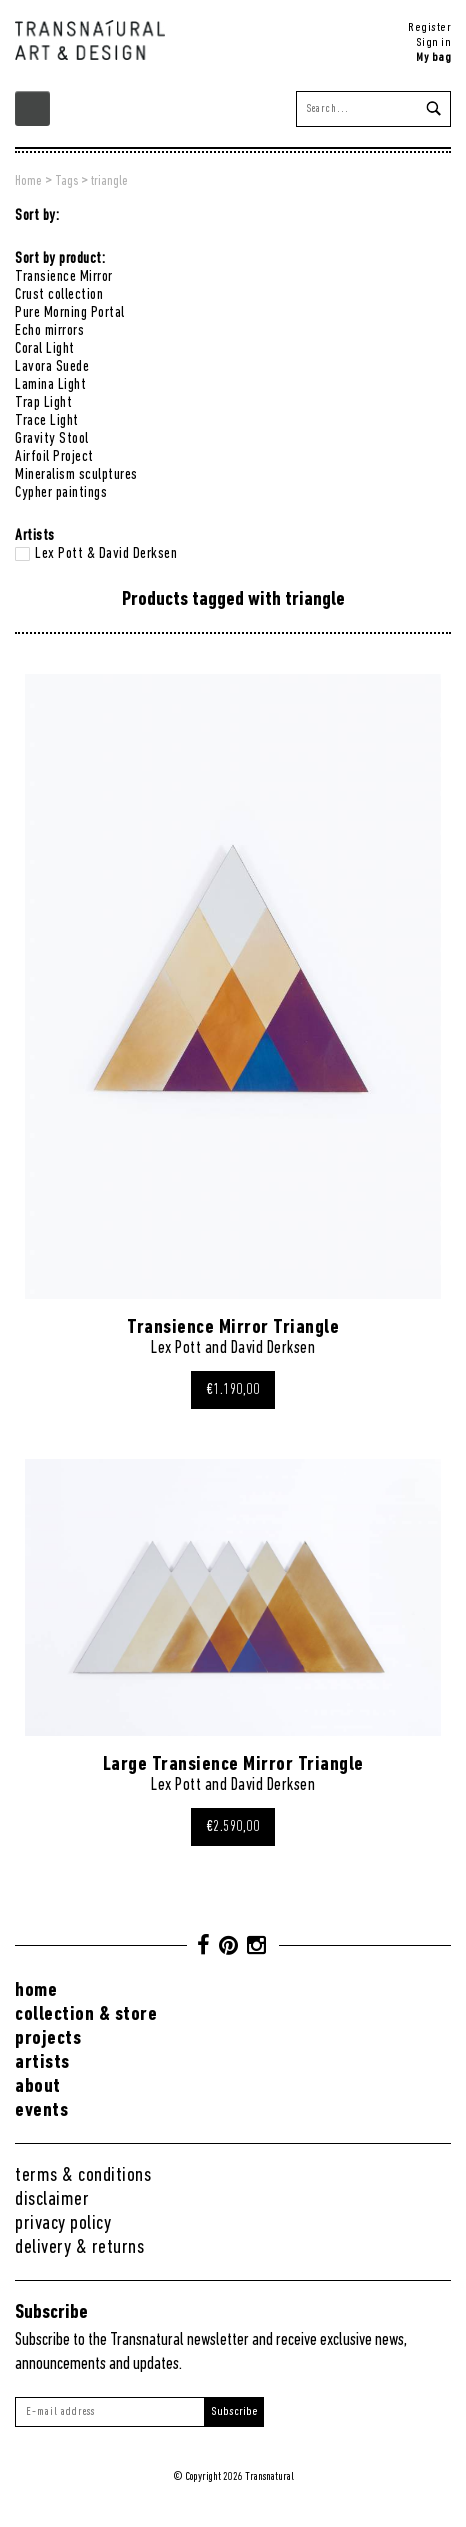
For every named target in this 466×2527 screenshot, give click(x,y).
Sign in (434, 42)
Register (429, 27)
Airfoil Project (54, 457)
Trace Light (47, 421)
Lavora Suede (52, 367)
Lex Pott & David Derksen (106, 554)
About (38, 2086)
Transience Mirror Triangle (233, 1327)
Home (36, 1990)
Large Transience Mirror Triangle (233, 1764)
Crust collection (59, 295)
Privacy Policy (63, 2223)
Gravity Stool (52, 439)
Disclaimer (52, 2199)
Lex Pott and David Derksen (233, 1348)
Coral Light (45, 349)
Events (41, 2110)
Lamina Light (50, 385)
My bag (433, 57)
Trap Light (43, 403)
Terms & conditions (83, 2175)
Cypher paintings (61, 493)
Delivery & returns (79, 2247)
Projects (48, 2038)
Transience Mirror (64, 277)
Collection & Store (86, 2014)
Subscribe (234, 2411)
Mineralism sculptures (76, 475)
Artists (42, 2062)
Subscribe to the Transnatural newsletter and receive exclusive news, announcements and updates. (211, 2352)
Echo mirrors (49, 331)
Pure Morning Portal (70, 313)
